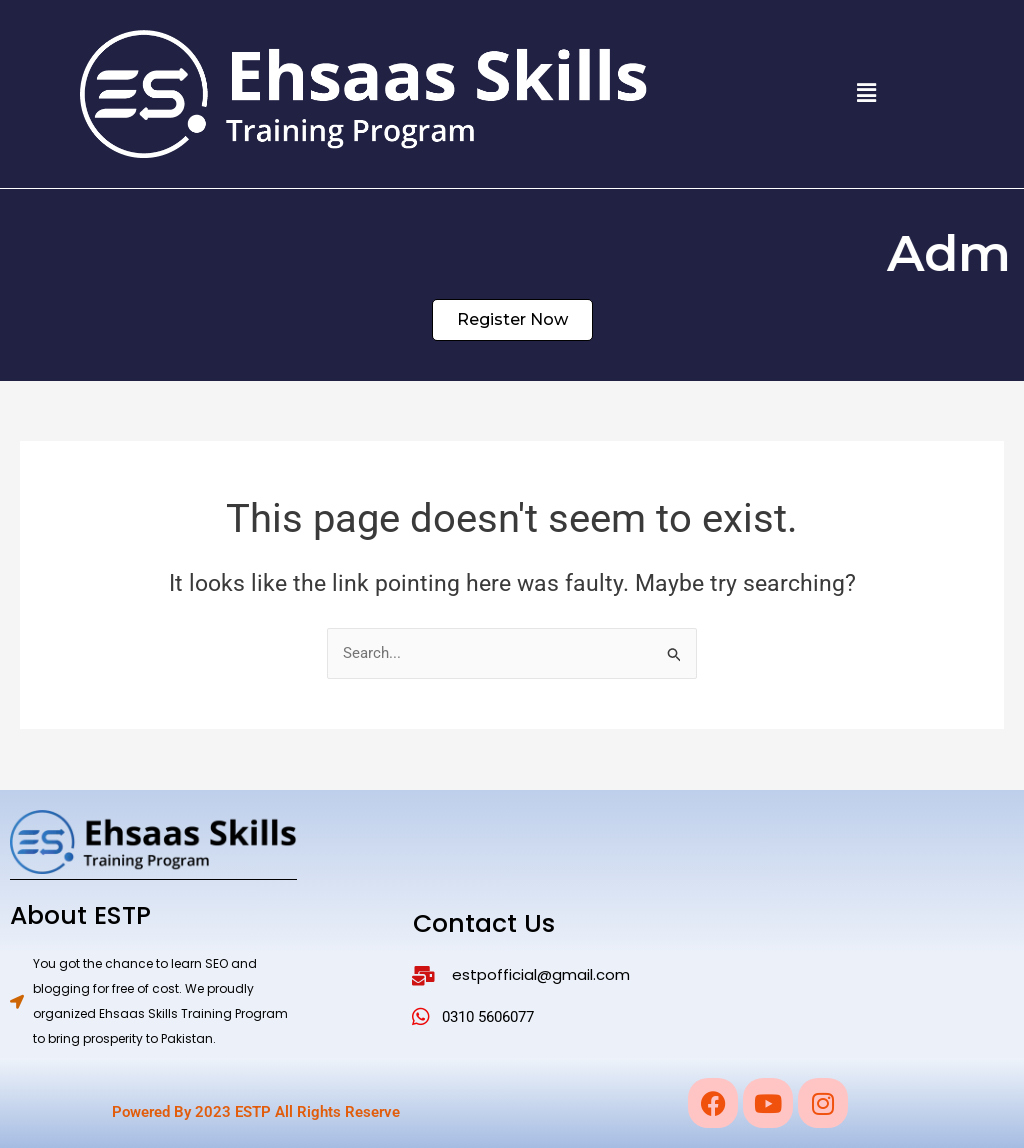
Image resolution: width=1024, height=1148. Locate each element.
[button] (866, 94)
